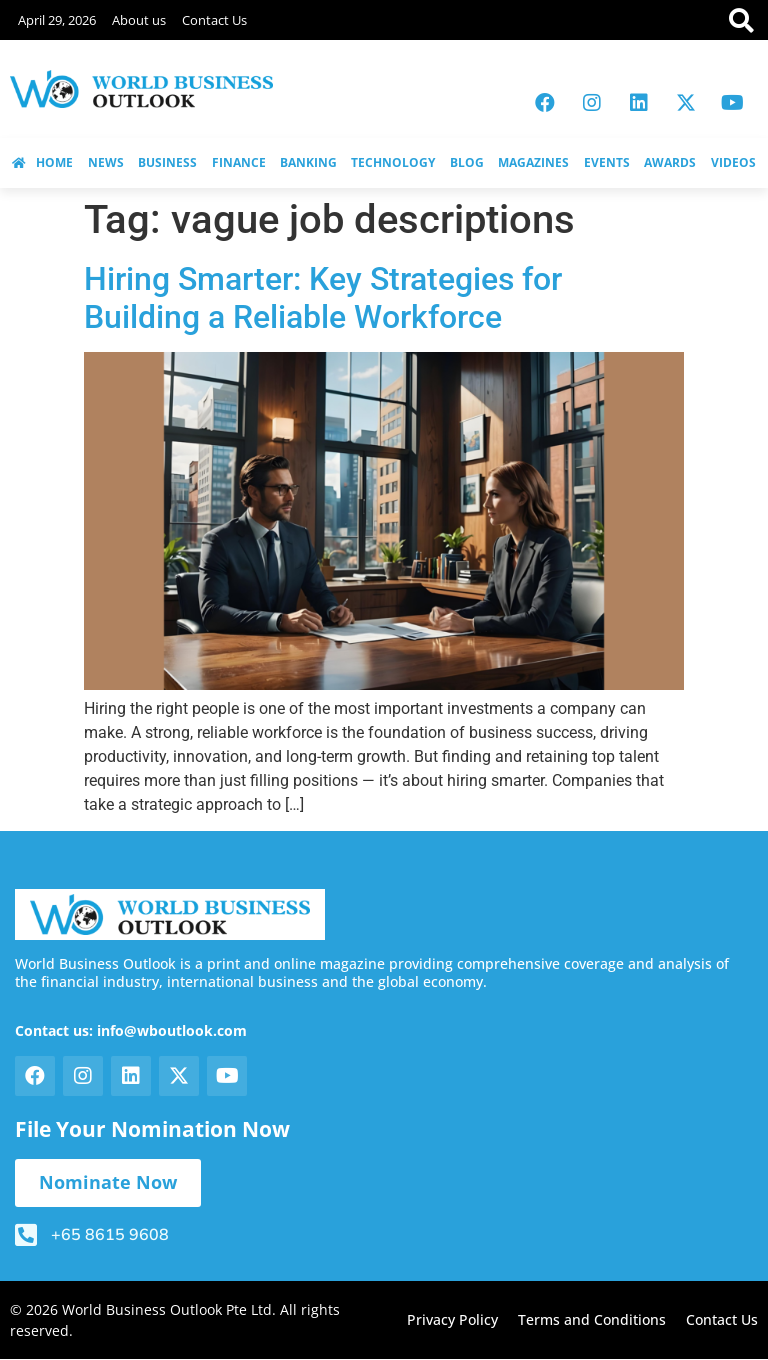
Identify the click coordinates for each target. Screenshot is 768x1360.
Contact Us (214, 20)
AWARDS (670, 162)
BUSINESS (167, 162)
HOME (42, 162)
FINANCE (239, 162)
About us (139, 20)
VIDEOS (733, 162)
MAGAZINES (533, 162)
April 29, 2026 (57, 20)
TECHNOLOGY (393, 162)
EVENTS (607, 162)
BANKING (308, 162)
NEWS (106, 162)
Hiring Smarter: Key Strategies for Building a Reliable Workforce (323, 298)
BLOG (467, 162)
